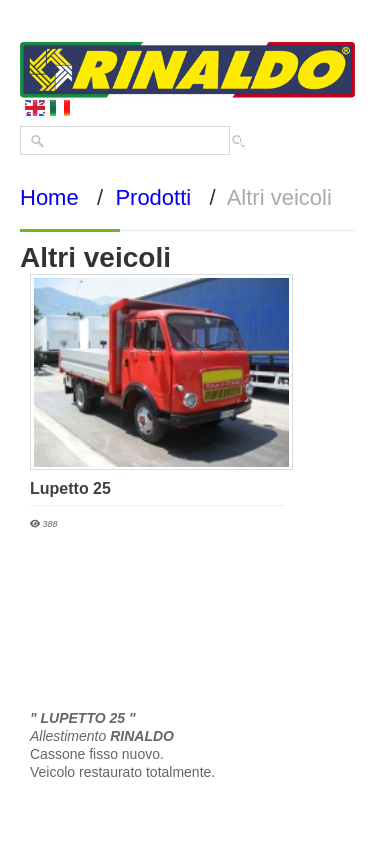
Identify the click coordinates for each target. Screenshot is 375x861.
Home (49, 197)
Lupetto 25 (70, 488)
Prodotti (153, 197)
